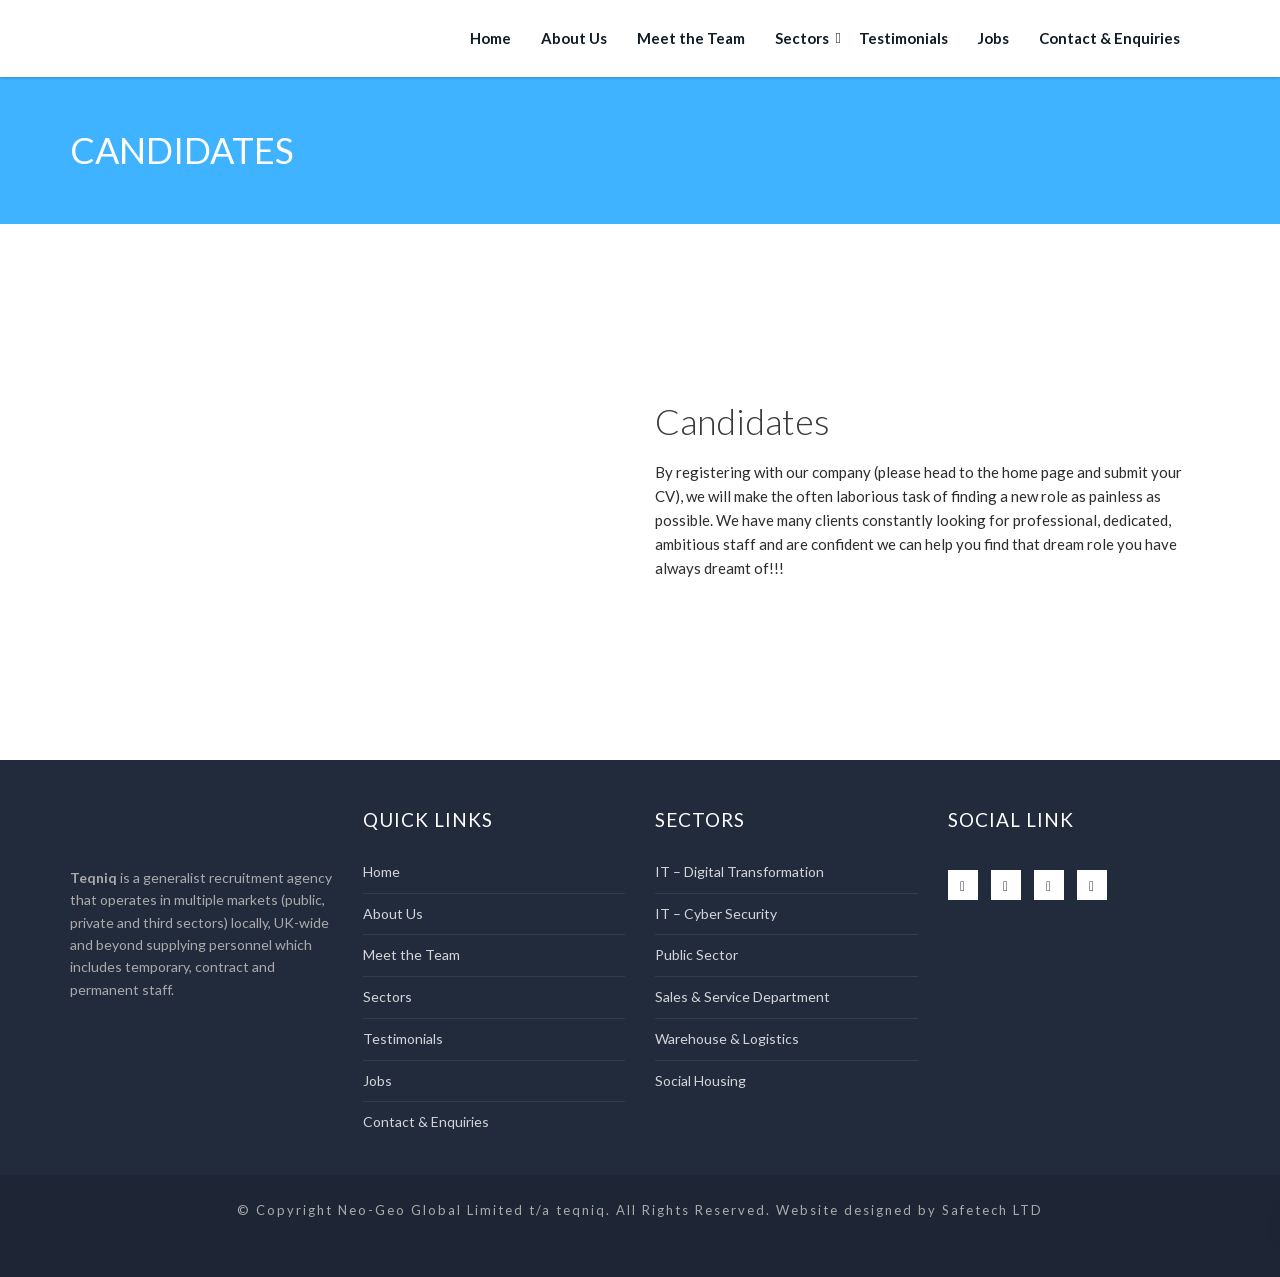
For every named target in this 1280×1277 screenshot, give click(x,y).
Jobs (993, 38)
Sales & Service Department (742, 996)
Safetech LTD (992, 1210)
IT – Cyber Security (716, 913)
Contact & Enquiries (1109, 38)
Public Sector (696, 954)
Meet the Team (691, 38)
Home (490, 38)
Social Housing (700, 1080)
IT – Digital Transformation (739, 871)
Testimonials (903, 38)
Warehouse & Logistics (727, 1038)
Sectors (802, 38)
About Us (574, 38)
